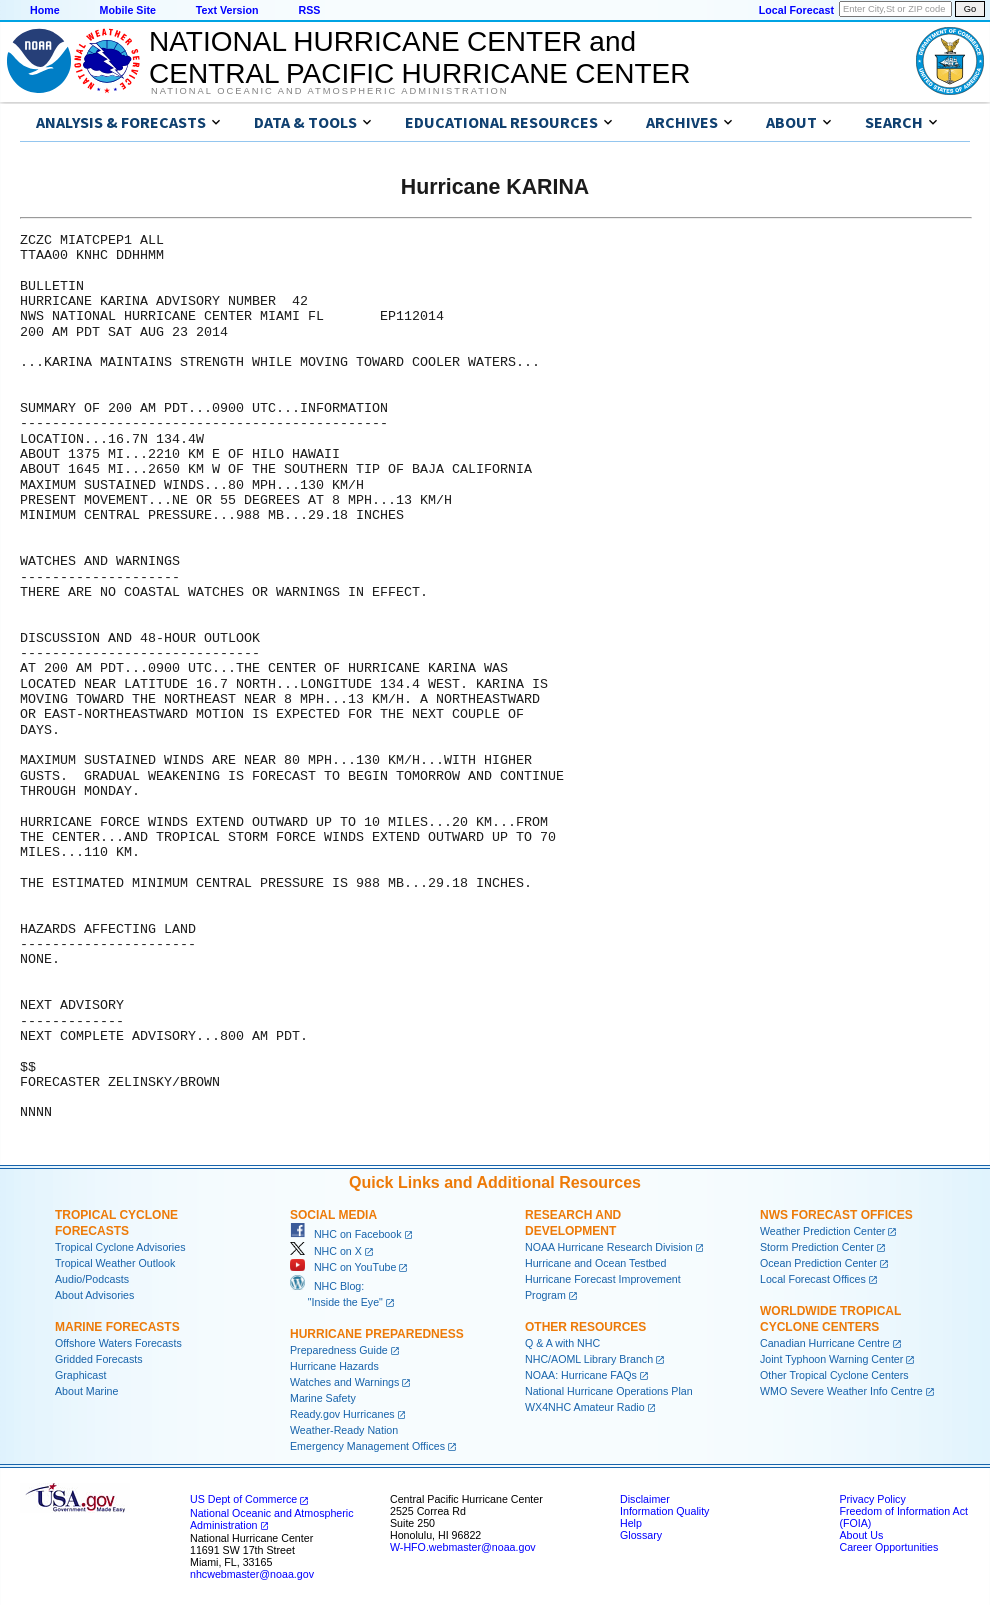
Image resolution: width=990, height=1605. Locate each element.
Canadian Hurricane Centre (825, 1343)
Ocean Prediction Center (818, 1263)
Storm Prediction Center (817, 1247)
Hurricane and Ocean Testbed (595, 1263)
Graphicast (81, 1375)
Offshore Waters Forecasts (118, 1343)
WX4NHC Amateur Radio (585, 1407)
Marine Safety (323, 1398)
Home (45, 10)
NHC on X (326, 1251)
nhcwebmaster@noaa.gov (252, 1574)
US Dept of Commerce (243, 1499)
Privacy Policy (872, 1499)
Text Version (227, 10)
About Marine (86, 1391)
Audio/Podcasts (92, 1279)
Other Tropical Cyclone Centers (834, 1375)
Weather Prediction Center (822, 1231)
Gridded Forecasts (99, 1359)
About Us (861, 1535)
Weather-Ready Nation (344, 1430)
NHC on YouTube (343, 1267)
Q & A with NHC (562, 1343)
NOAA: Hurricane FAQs (581, 1375)
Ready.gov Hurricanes (342, 1414)
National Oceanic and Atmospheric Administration (329, 91)
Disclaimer (645, 1499)
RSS (309, 10)
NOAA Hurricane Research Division (609, 1247)
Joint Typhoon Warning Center (831, 1359)
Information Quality (664, 1511)
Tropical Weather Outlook (115, 1263)
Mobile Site (128, 10)
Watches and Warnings (344, 1382)
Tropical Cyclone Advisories (120, 1247)
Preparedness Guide (339, 1350)
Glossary (641, 1535)
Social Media (333, 1215)
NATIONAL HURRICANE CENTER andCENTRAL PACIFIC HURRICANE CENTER (419, 57)
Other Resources (585, 1327)
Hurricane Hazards (334, 1366)
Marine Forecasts (117, 1327)
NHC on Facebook (346, 1234)
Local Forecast (796, 10)
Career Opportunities (888, 1547)
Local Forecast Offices (813, 1279)
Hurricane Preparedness (377, 1334)
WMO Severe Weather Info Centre (841, 1391)
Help (631, 1523)
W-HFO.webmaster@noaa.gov (463, 1547)
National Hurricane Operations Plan (609, 1391)
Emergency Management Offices (367, 1446)
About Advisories (94, 1295)
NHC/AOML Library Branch (589, 1359)
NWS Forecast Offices (836, 1215)
